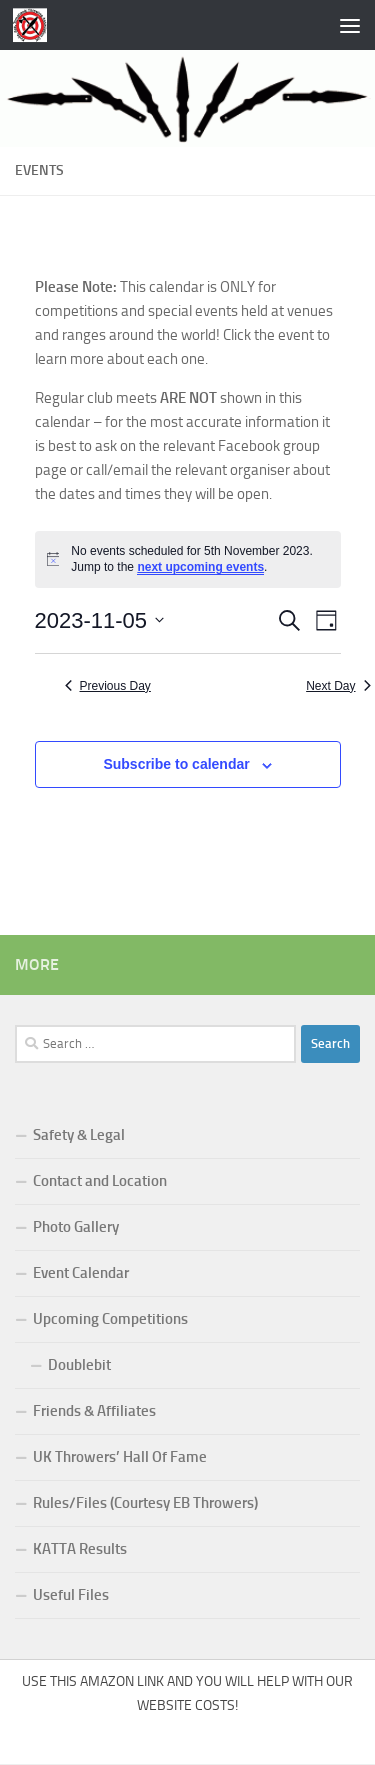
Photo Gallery (76, 1227)
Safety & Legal (79, 1135)
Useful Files (71, 1595)
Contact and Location (100, 1181)
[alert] (188, 559)
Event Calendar (81, 1273)
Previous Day (108, 686)
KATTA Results (80, 1549)
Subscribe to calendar (176, 764)
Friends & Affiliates (94, 1411)
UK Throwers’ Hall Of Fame (120, 1457)
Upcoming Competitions (110, 1319)
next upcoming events (200, 567)
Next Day (338, 686)
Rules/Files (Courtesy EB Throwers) (145, 1503)
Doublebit (79, 1365)
